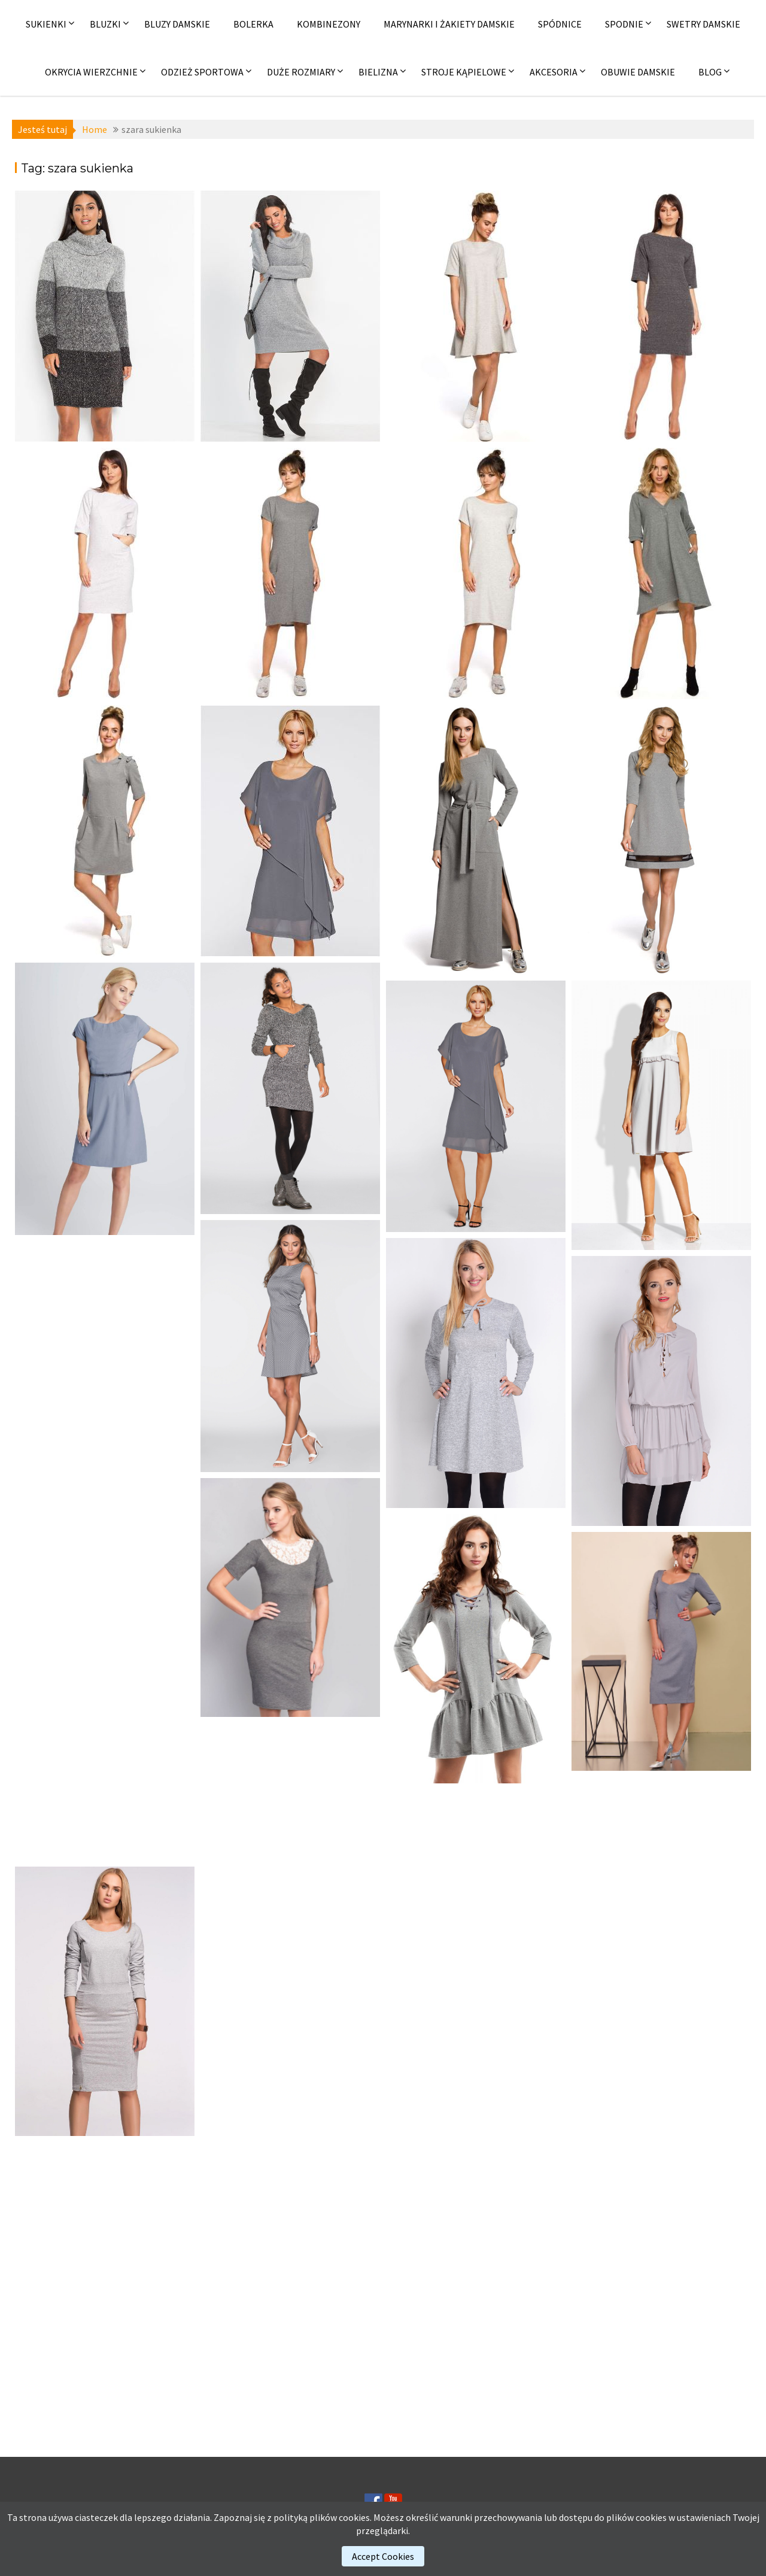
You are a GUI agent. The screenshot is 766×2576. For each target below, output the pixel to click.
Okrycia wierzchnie (91, 72)
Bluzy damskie (177, 24)
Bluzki (105, 24)
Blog (710, 72)
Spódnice (560, 24)
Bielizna (378, 72)
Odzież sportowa (202, 72)
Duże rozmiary (301, 72)
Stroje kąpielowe (463, 72)
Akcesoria (553, 72)
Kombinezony (328, 24)
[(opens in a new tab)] (104, 316)
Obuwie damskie (638, 72)
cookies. (355, 2517)
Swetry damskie (703, 24)
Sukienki (46, 24)
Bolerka (253, 24)
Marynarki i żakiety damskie (449, 24)
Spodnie (624, 24)
